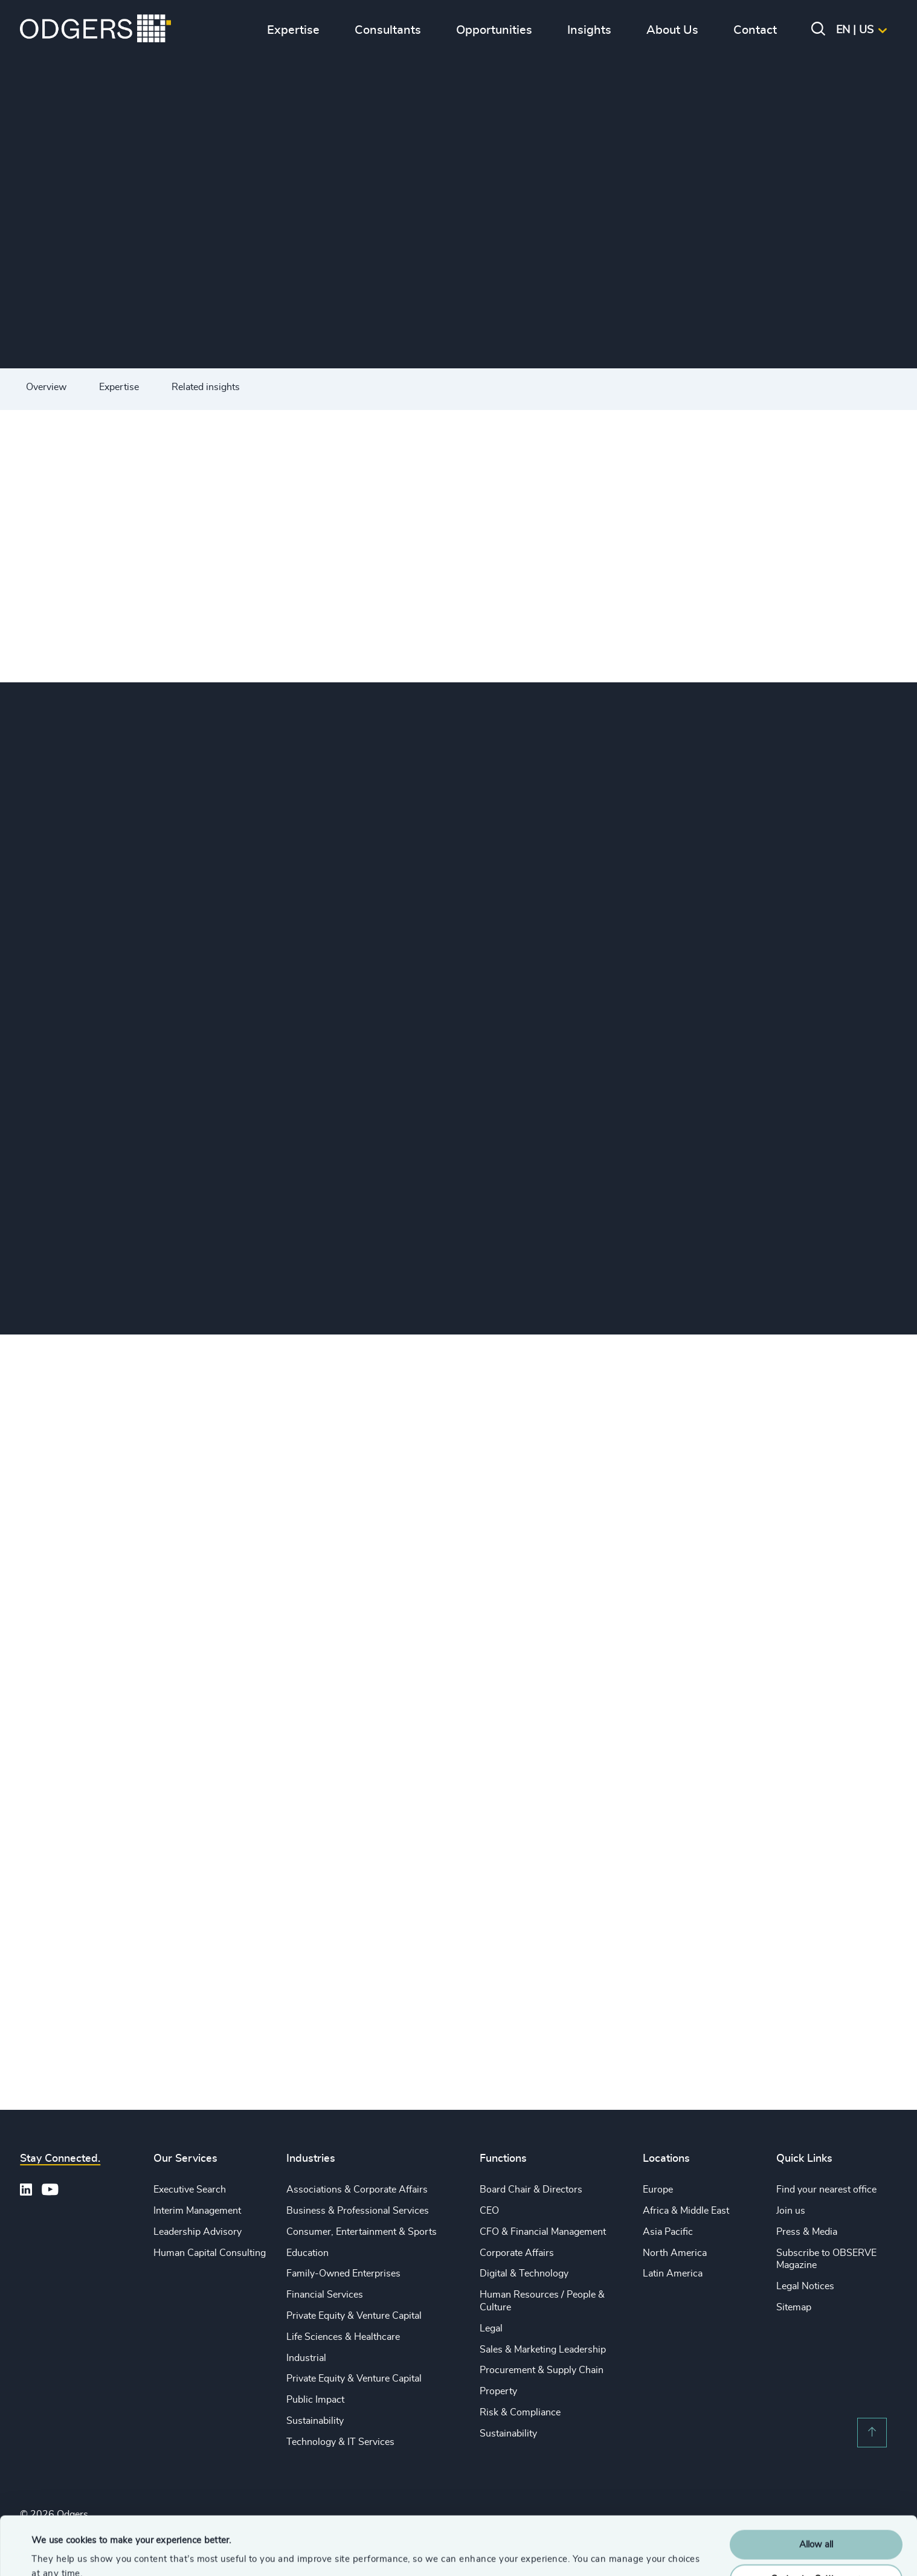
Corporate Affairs (517, 2253)
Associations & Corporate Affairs (357, 2189)
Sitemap (793, 2307)
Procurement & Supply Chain (541, 2370)
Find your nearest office (826, 2189)
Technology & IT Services (340, 2442)
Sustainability (315, 2421)
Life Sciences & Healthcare (343, 2337)
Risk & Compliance (520, 2412)
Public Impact (315, 2400)
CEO (489, 2211)
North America (675, 2253)
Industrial (306, 2358)
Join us (790, 2211)
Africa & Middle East (686, 2211)
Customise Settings (817, 2523)
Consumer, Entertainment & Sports (361, 2232)
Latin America (673, 2273)
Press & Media (806, 2232)
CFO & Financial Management (543, 2232)
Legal (491, 2328)
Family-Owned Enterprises (343, 2273)
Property (498, 2391)
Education (307, 2253)
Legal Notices (805, 2286)
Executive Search (189, 2189)
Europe (658, 2189)
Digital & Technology (524, 2273)
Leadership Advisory (197, 2232)
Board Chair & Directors (531, 2189)
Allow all (816, 2489)
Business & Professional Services (357, 2211)
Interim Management (197, 2211)
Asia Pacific (668, 2232)
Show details (57, 2552)
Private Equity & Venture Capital (354, 2316)
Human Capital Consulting (209, 2253)
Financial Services (324, 2294)
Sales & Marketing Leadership (543, 2349)
